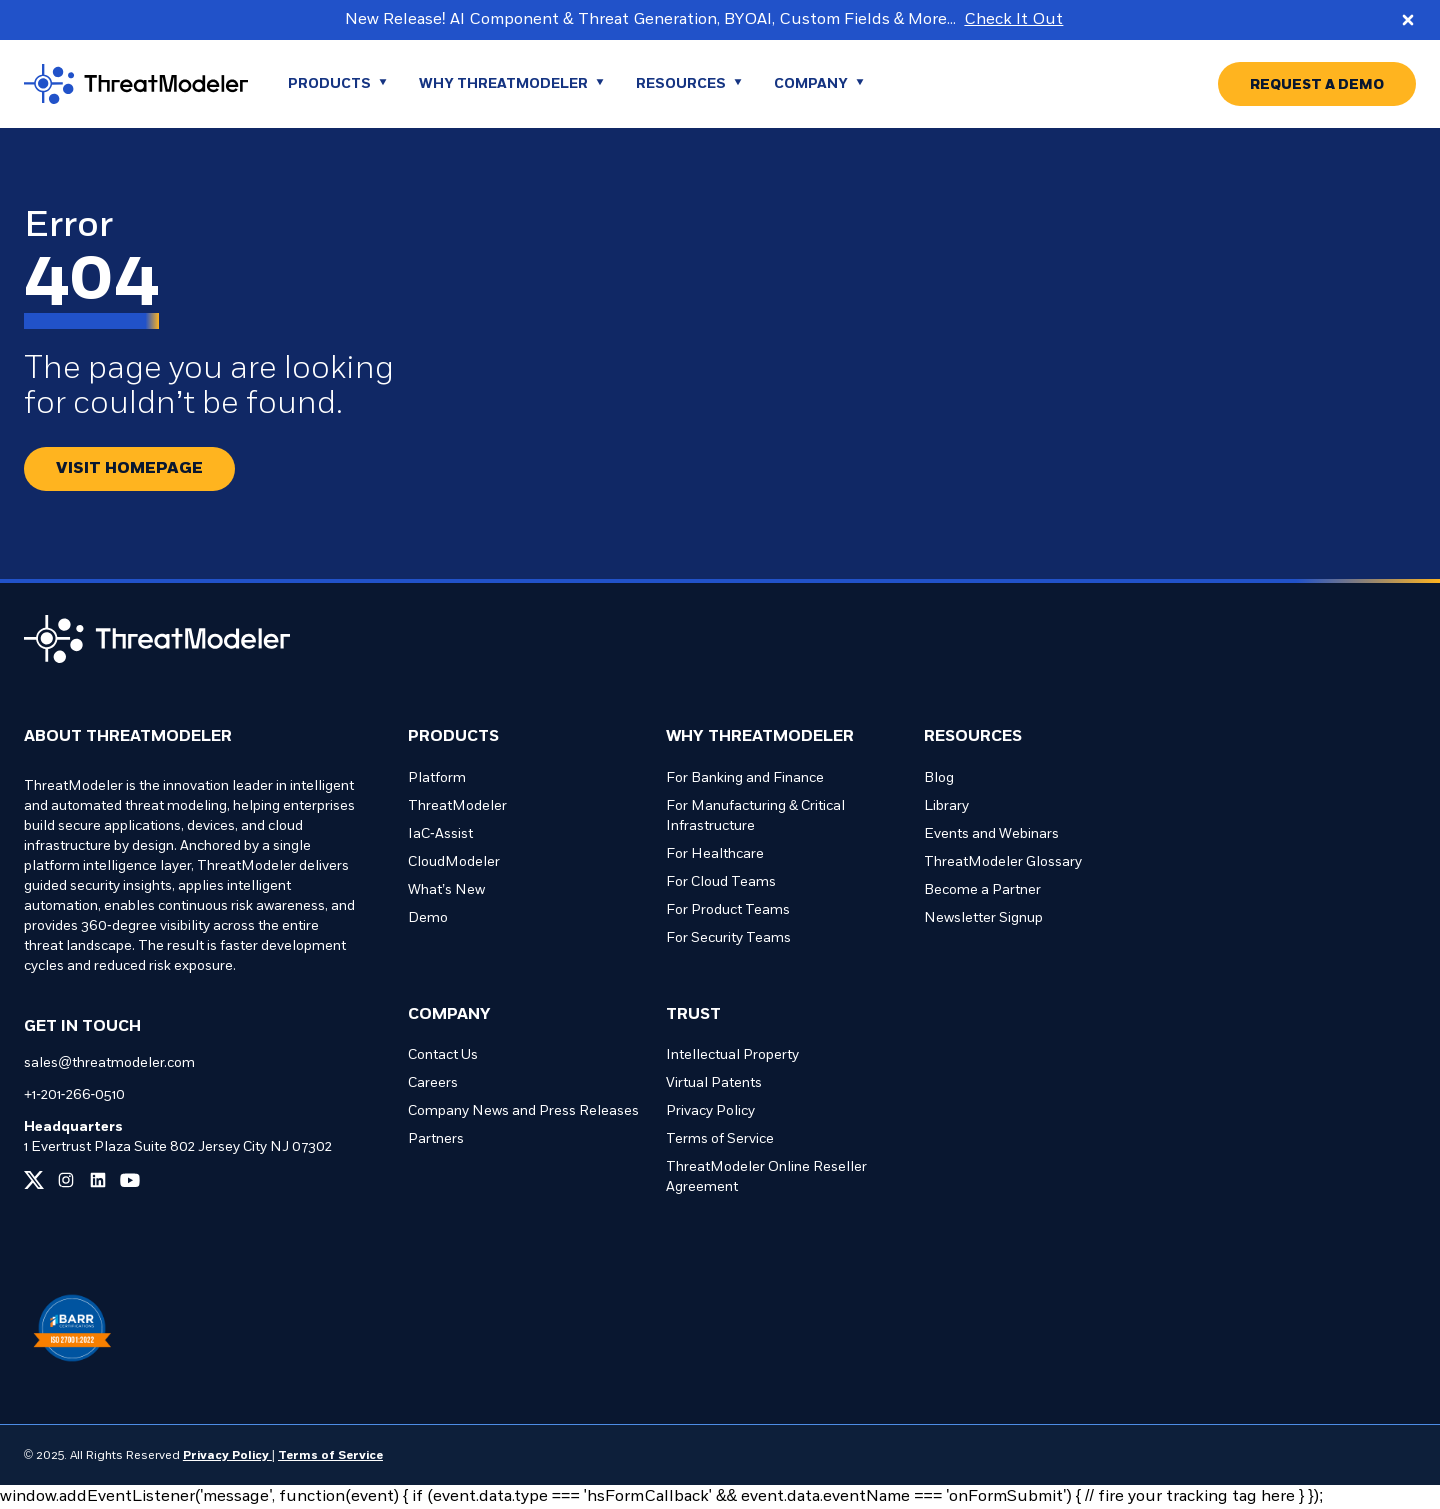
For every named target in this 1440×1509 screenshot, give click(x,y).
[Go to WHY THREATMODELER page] (511, 84)
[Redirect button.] (129, 469)
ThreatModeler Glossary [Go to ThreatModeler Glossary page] (1003, 862)
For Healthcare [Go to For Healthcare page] (715, 854)
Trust (693, 1015)
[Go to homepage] (136, 84)
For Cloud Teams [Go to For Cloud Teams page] (721, 882)
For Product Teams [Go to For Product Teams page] (728, 910)
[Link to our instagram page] (66, 1180)
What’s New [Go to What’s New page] (446, 890)
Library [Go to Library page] (946, 806)
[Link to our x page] (34, 1180)
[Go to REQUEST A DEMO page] (1317, 84)
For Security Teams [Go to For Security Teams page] (728, 938)
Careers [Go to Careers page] (433, 1083)
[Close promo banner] (1408, 20)
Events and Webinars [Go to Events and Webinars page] (991, 834)
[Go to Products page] (337, 84)
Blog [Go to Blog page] (939, 778)
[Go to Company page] (819, 84)
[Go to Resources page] (689, 84)
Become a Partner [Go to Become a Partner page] (982, 890)
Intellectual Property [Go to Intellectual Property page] (732, 1055)
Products (453, 737)
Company (449, 1015)
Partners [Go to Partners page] (436, 1139)
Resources (973, 737)
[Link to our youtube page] (130, 1180)
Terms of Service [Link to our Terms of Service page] (330, 1456)
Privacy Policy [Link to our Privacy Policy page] (227, 1456)
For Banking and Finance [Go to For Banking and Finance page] (745, 778)
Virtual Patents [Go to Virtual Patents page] (714, 1083)
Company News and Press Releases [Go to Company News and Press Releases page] (523, 1111)
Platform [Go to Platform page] (437, 778)
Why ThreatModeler (760, 737)
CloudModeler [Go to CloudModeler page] (454, 862)
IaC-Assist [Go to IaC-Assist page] (440, 834)
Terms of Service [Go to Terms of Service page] (720, 1139)
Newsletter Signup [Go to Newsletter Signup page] (983, 918)
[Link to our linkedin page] (98, 1180)
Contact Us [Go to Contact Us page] (443, 1055)
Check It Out (1013, 20)
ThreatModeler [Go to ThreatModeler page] (457, 806)
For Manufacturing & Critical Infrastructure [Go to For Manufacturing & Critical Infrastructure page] (755, 816)
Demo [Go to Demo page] (428, 918)
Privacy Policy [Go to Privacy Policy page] (710, 1111)
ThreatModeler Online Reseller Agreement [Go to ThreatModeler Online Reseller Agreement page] (766, 1177)
